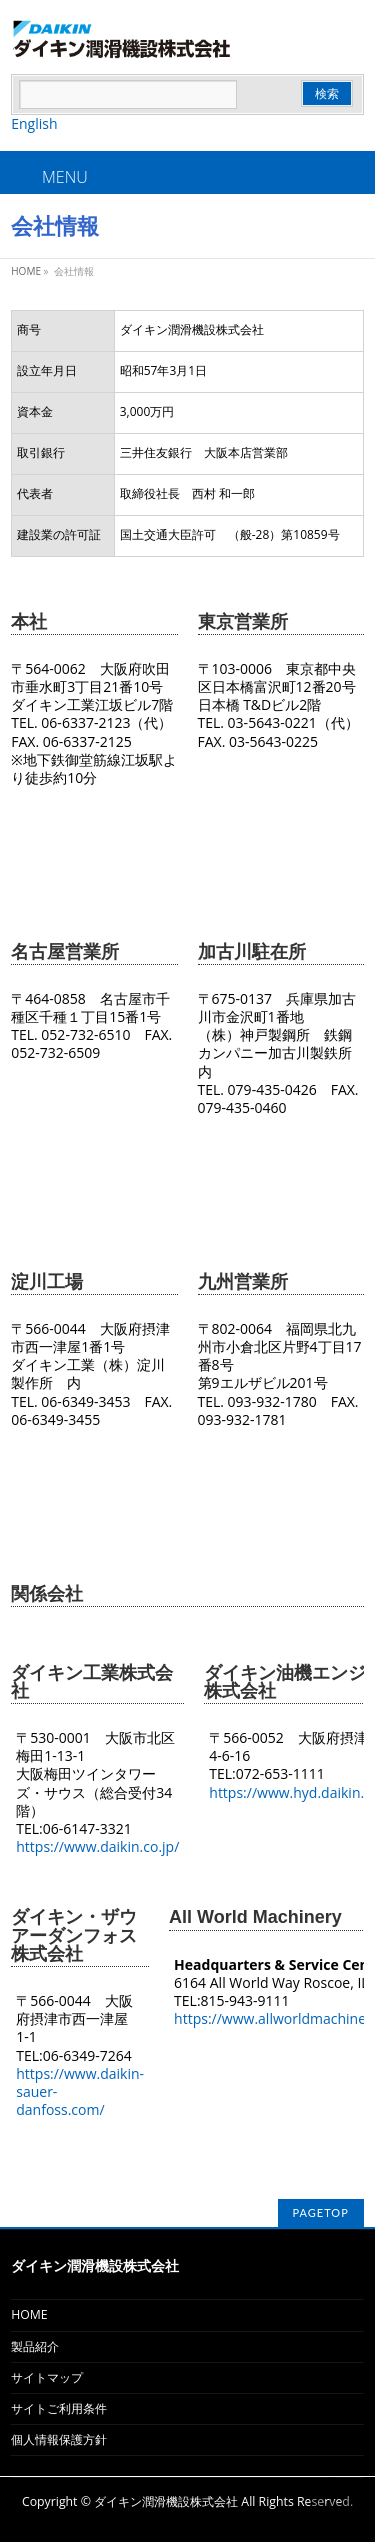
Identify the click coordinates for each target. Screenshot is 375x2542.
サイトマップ (47, 2377)
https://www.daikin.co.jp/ (97, 1846)
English (34, 123)
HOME (29, 2314)
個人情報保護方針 (59, 2439)
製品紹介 (35, 2346)
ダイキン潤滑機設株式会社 (166, 2501)
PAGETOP (321, 2212)
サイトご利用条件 (59, 2408)
